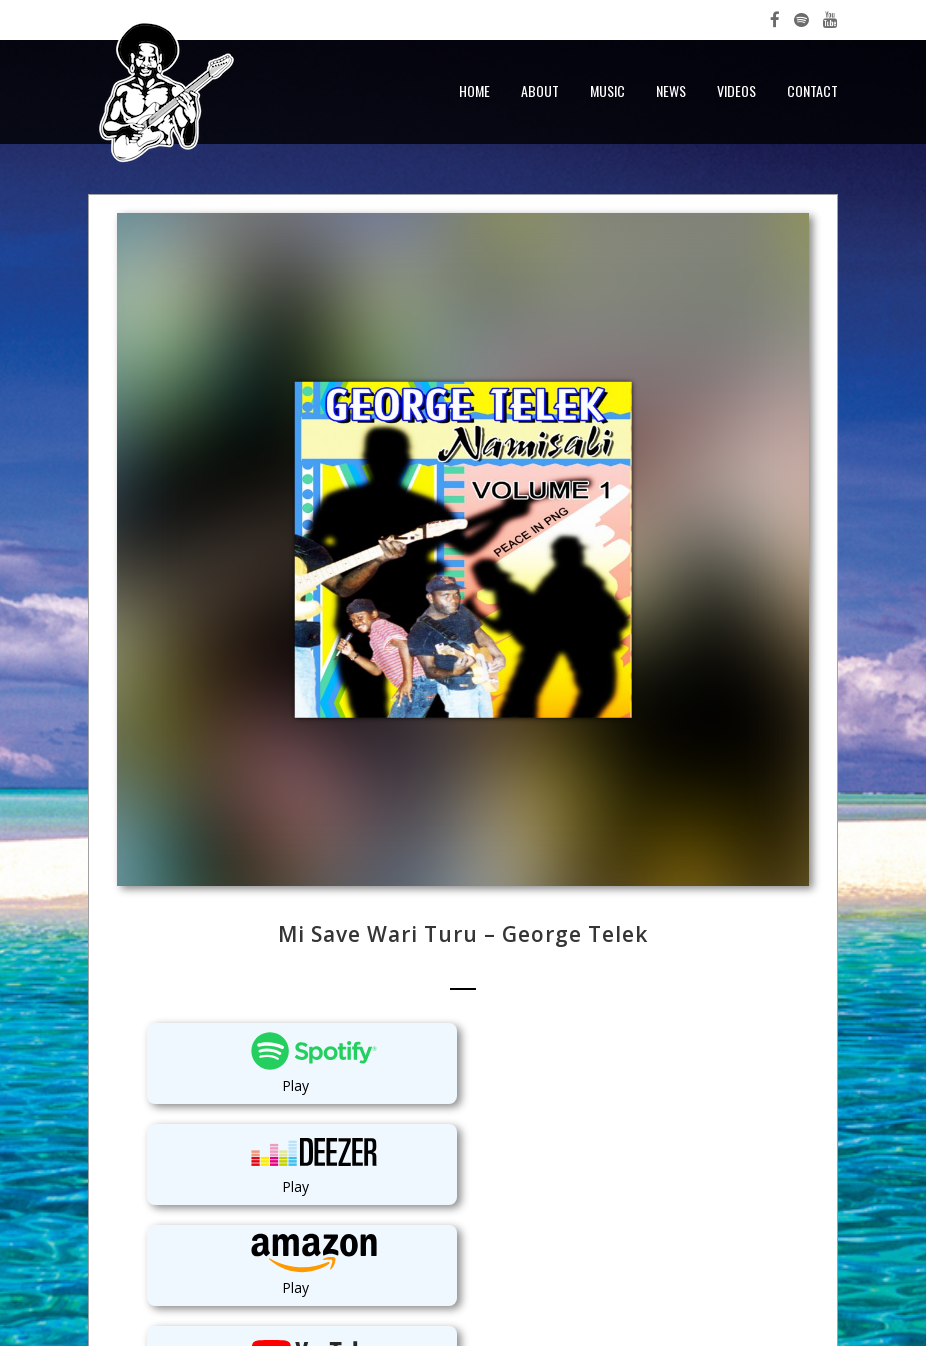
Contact (812, 90)
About (540, 90)
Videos (736, 90)
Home (474, 90)
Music (607, 90)
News (671, 90)
